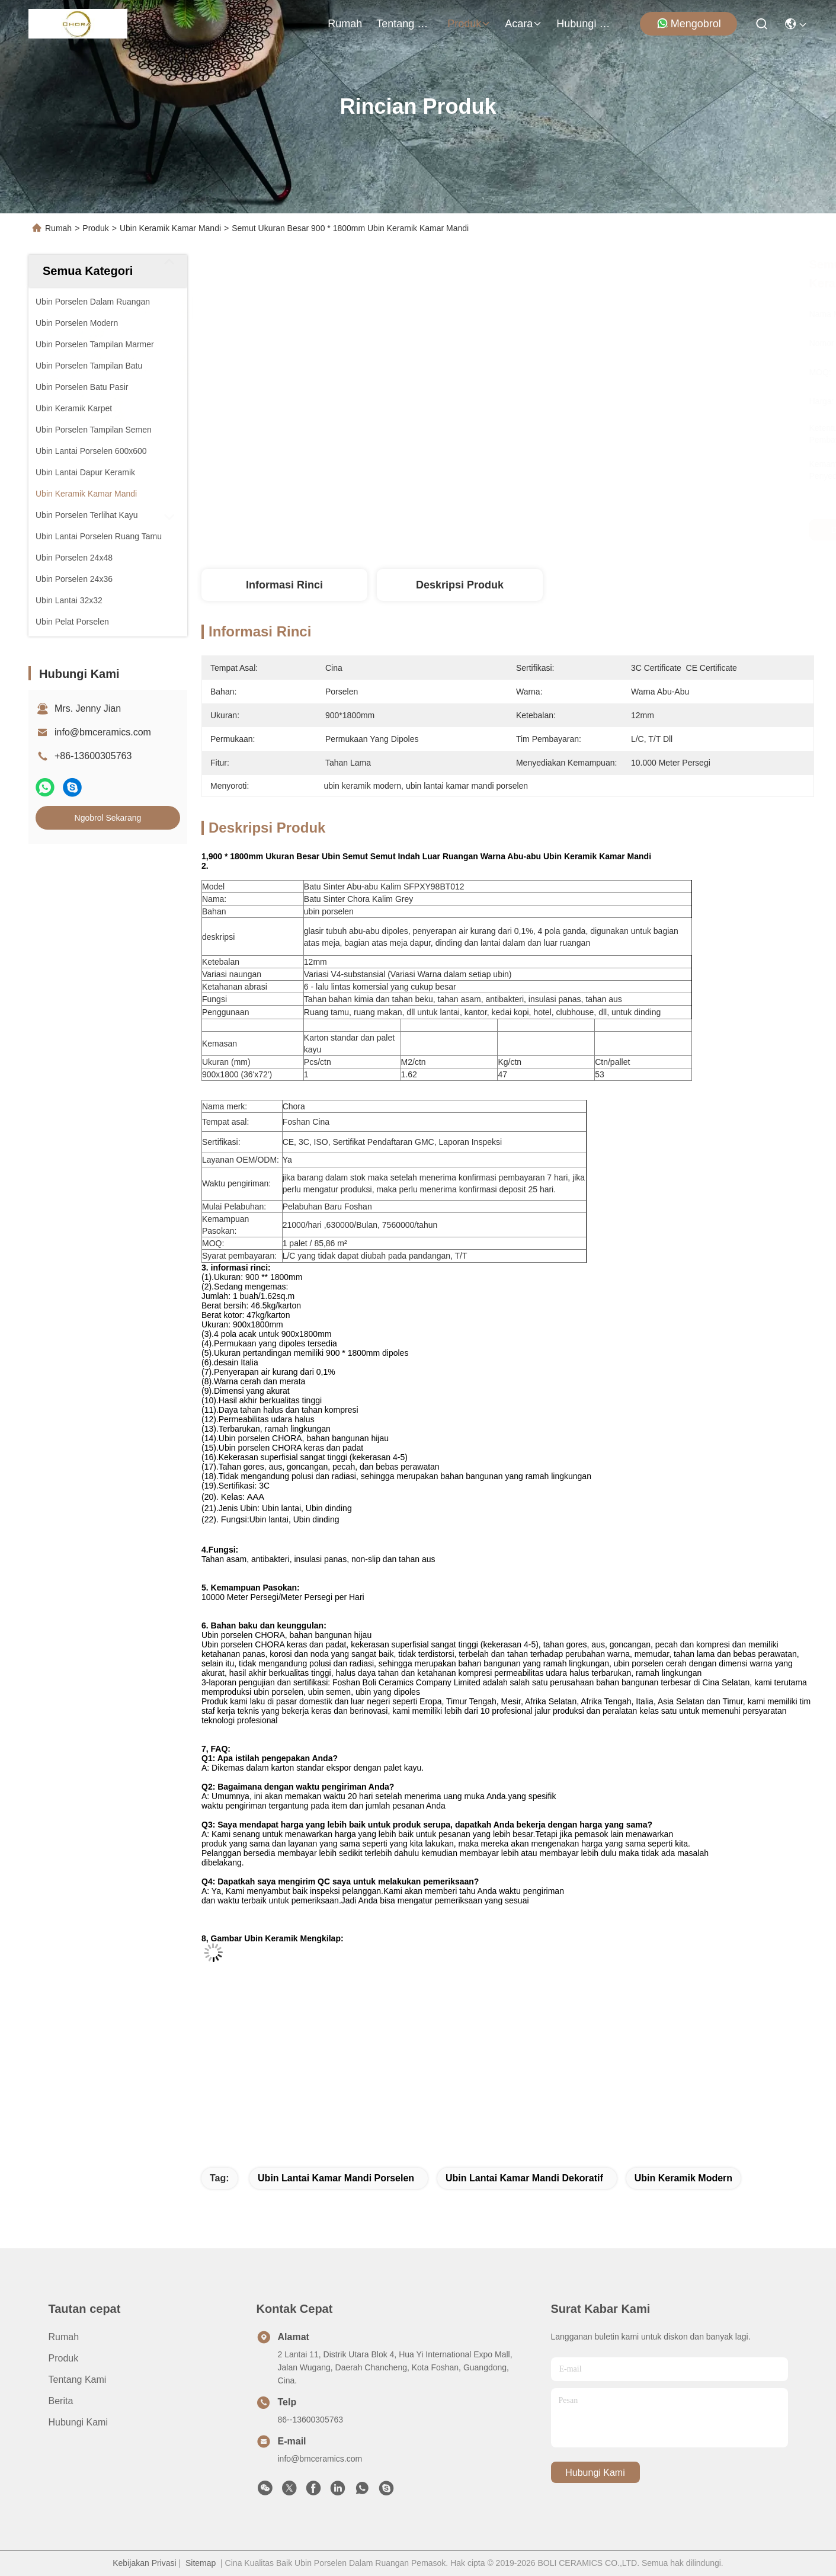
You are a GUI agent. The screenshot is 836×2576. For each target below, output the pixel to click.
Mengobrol (688, 23)
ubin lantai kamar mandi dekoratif (524, 2178)
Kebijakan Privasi (144, 2563)
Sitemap (200, 2563)
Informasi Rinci (284, 585)
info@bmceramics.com (103, 732)
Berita (61, 2401)
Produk (469, 24)
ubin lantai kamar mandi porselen (336, 2178)
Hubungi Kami (584, 24)
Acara (523, 24)
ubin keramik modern (683, 2178)
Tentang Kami (404, 24)
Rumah (345, 24)
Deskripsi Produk (460, 585)
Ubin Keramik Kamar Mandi (170, 228)
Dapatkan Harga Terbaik (617, 530)
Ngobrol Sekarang (108, 818)
